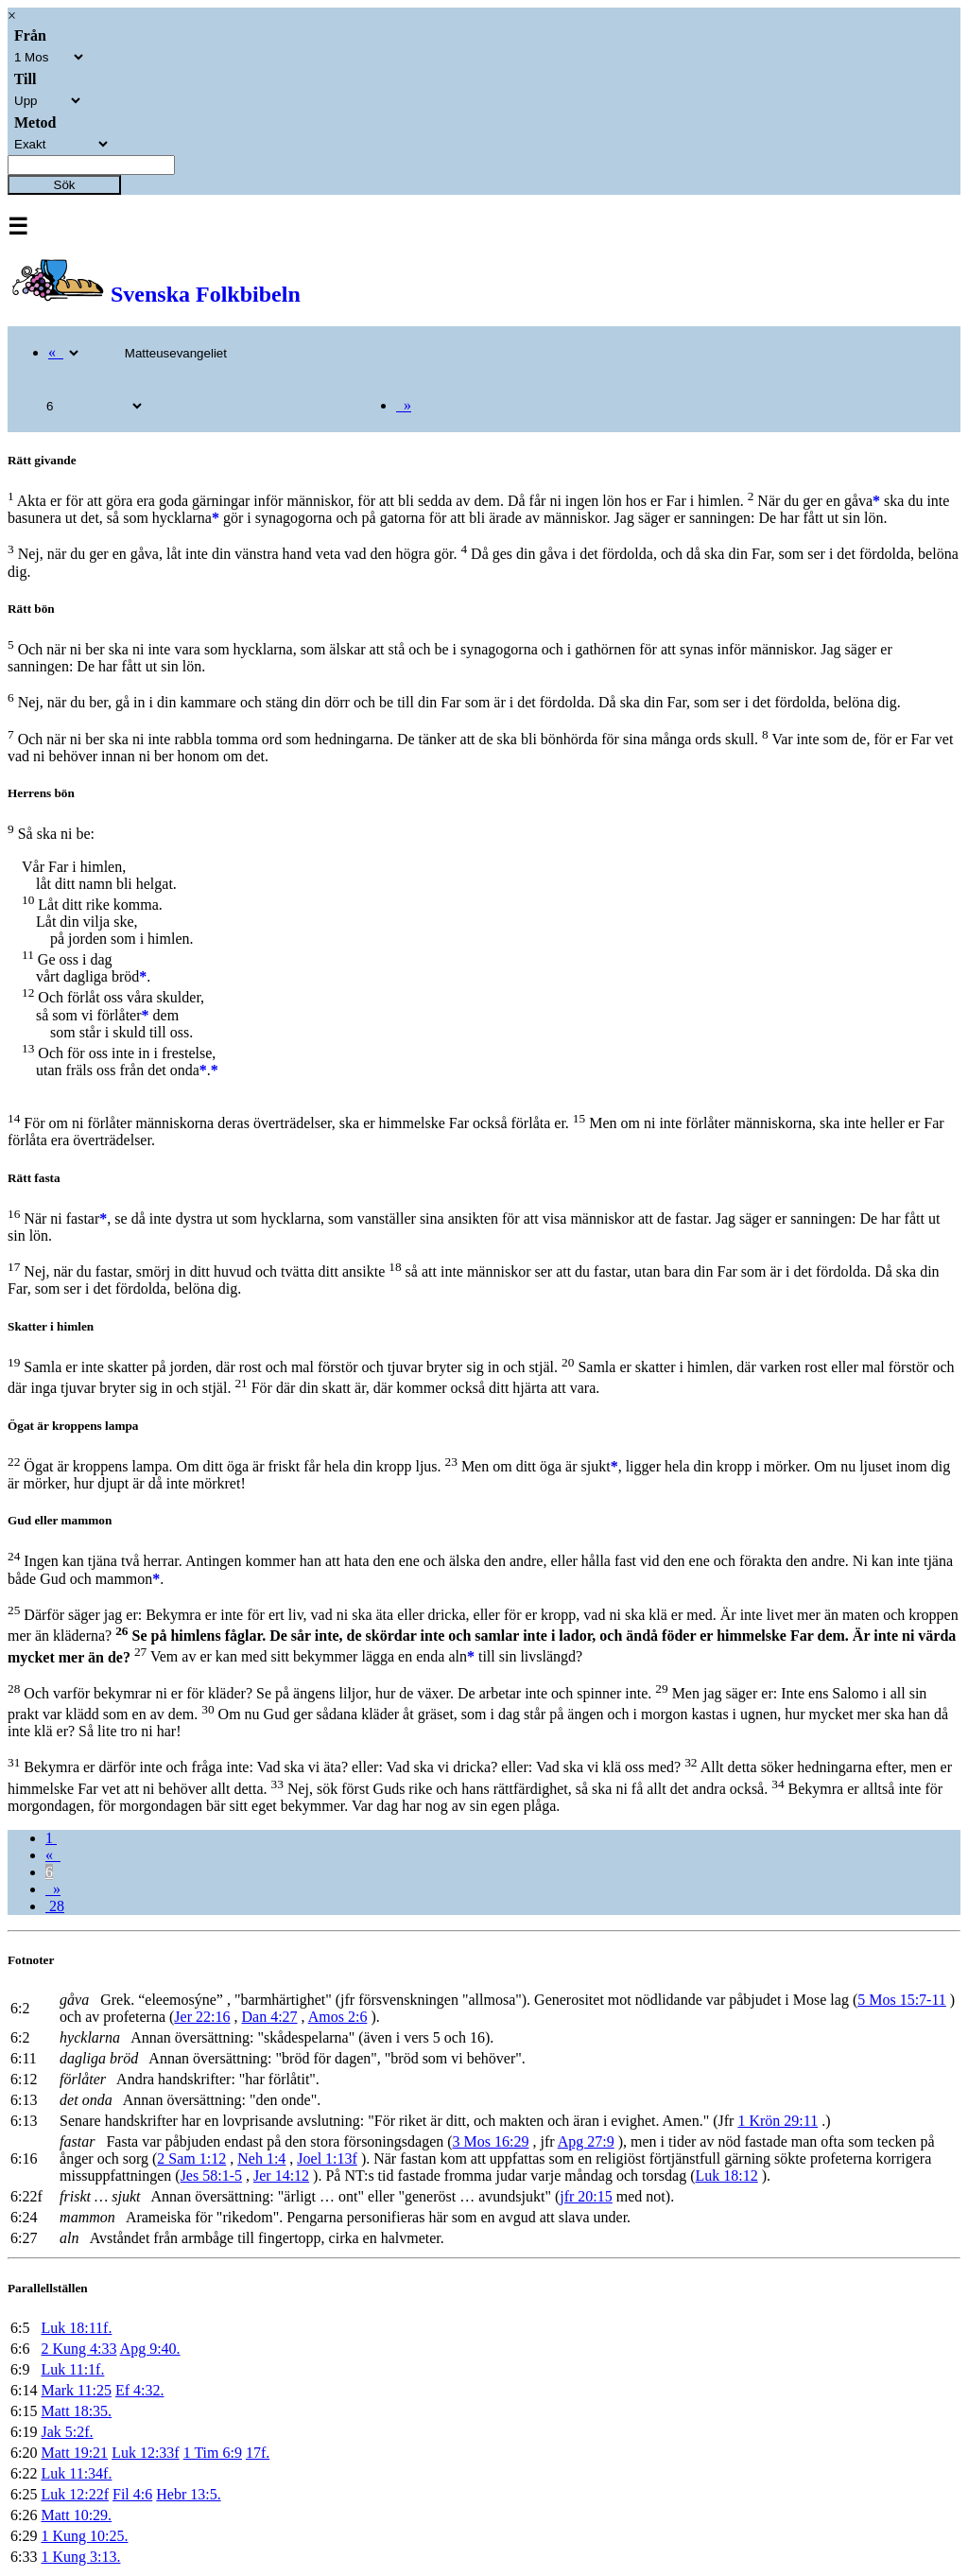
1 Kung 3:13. (80, 2557)
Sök (65, 185)
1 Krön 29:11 (777, 2121)
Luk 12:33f (146, 2453)
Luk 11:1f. (72, 2369)
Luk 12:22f (75, 2494)
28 (54, 1906)
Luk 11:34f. (76, 2473)
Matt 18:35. (76, 2411)
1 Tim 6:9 (212, 2453)
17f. (257, 2453)
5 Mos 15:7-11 (901, 2000)
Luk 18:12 (726, 2175)
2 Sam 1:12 (191, 2158)
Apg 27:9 (586, 2141)
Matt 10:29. (76, 2515)
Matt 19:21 (74, 2453)
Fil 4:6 (132, 2494)
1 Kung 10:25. (84, 2536)
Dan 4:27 (269, 2017)
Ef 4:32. (139, 2390)
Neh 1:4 (261, 2158)
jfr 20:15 (586, 2196)
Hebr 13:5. (188, 2494)
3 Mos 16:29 (491, 2141)
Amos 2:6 (338, 2017)
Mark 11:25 (76, 2390)
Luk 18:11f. (76, 2328)
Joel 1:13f (327, 2158)
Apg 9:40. (150, 2349)
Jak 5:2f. (67, 2432)
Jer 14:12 (281, 2175)
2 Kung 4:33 (78, 2349)
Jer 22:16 (202, 2017)
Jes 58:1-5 (211, 2175)
